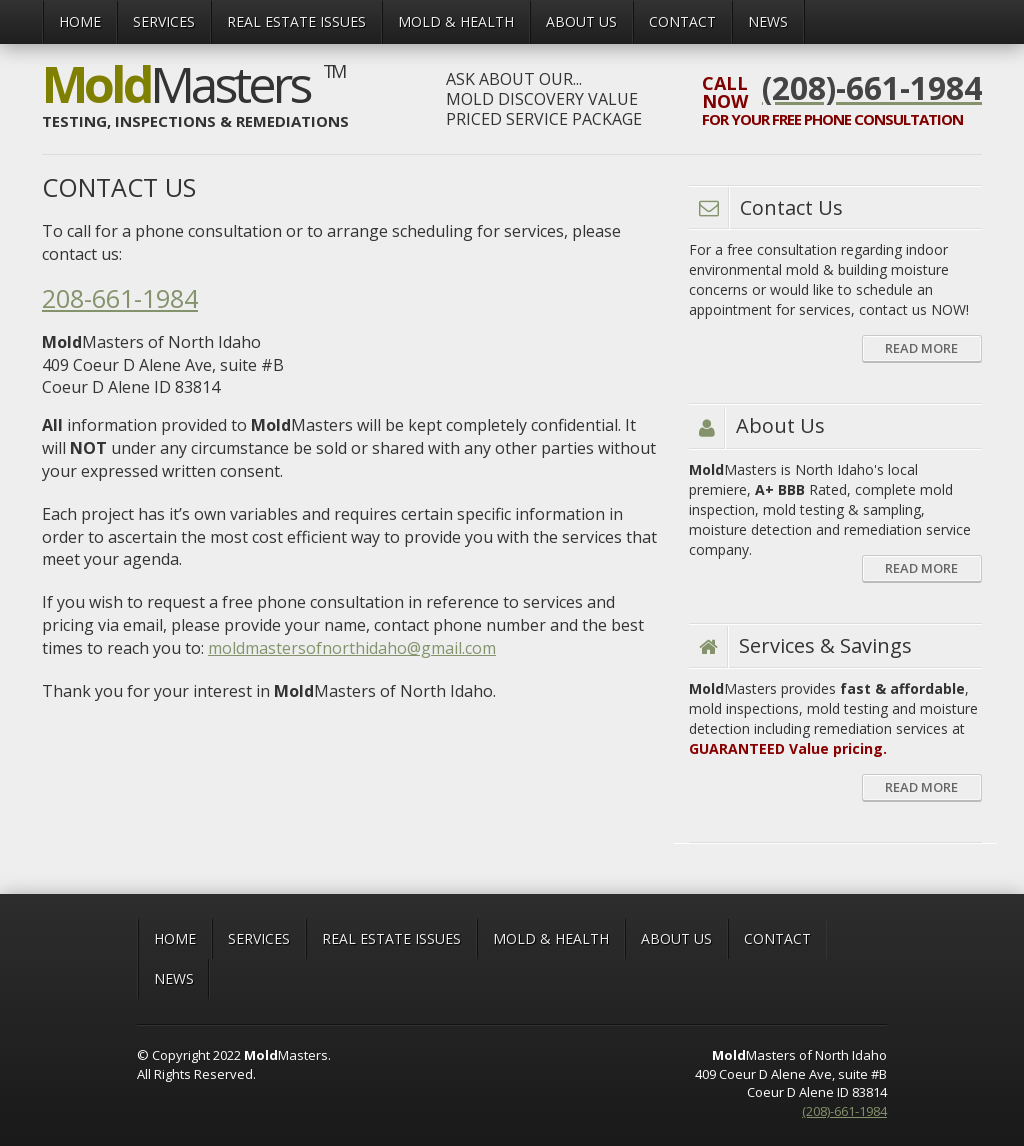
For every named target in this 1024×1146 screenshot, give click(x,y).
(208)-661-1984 (844, 1111)
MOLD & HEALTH (456, 21)
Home (80, 21)
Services (164, 21)
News (768, 21)
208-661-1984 (120, 298)
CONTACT (682, 21)
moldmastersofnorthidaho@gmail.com (352, 648)
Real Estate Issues (296, 21)
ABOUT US (581, 21)
